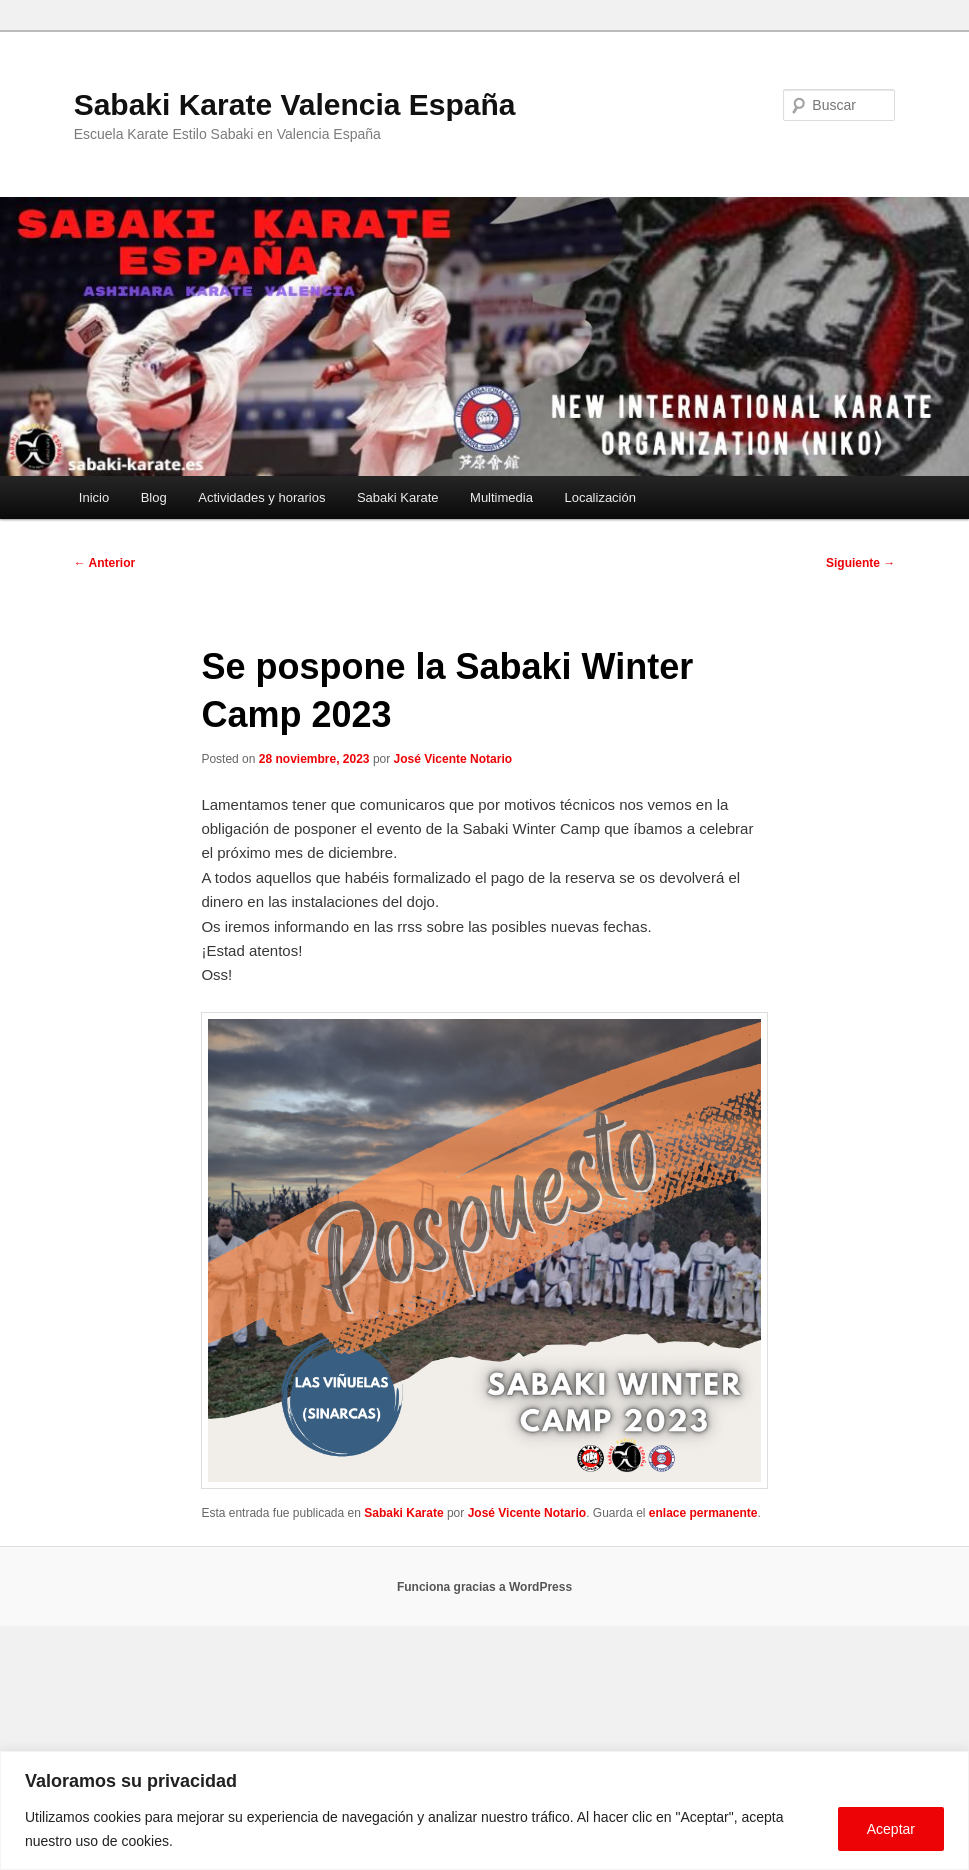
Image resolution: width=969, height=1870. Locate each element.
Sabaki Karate (398, 497)
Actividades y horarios (261, 497)
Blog (154, 497)
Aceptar (891, 1829)
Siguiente (860, 563)
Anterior (105, 563)
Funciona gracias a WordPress (484, 1587)
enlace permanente (703, 1513)
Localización (600, 497)
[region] (484, 1810)
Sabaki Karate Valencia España (295, 104)
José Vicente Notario (453, 759)
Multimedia (501, 497)
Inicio (94, 497)
